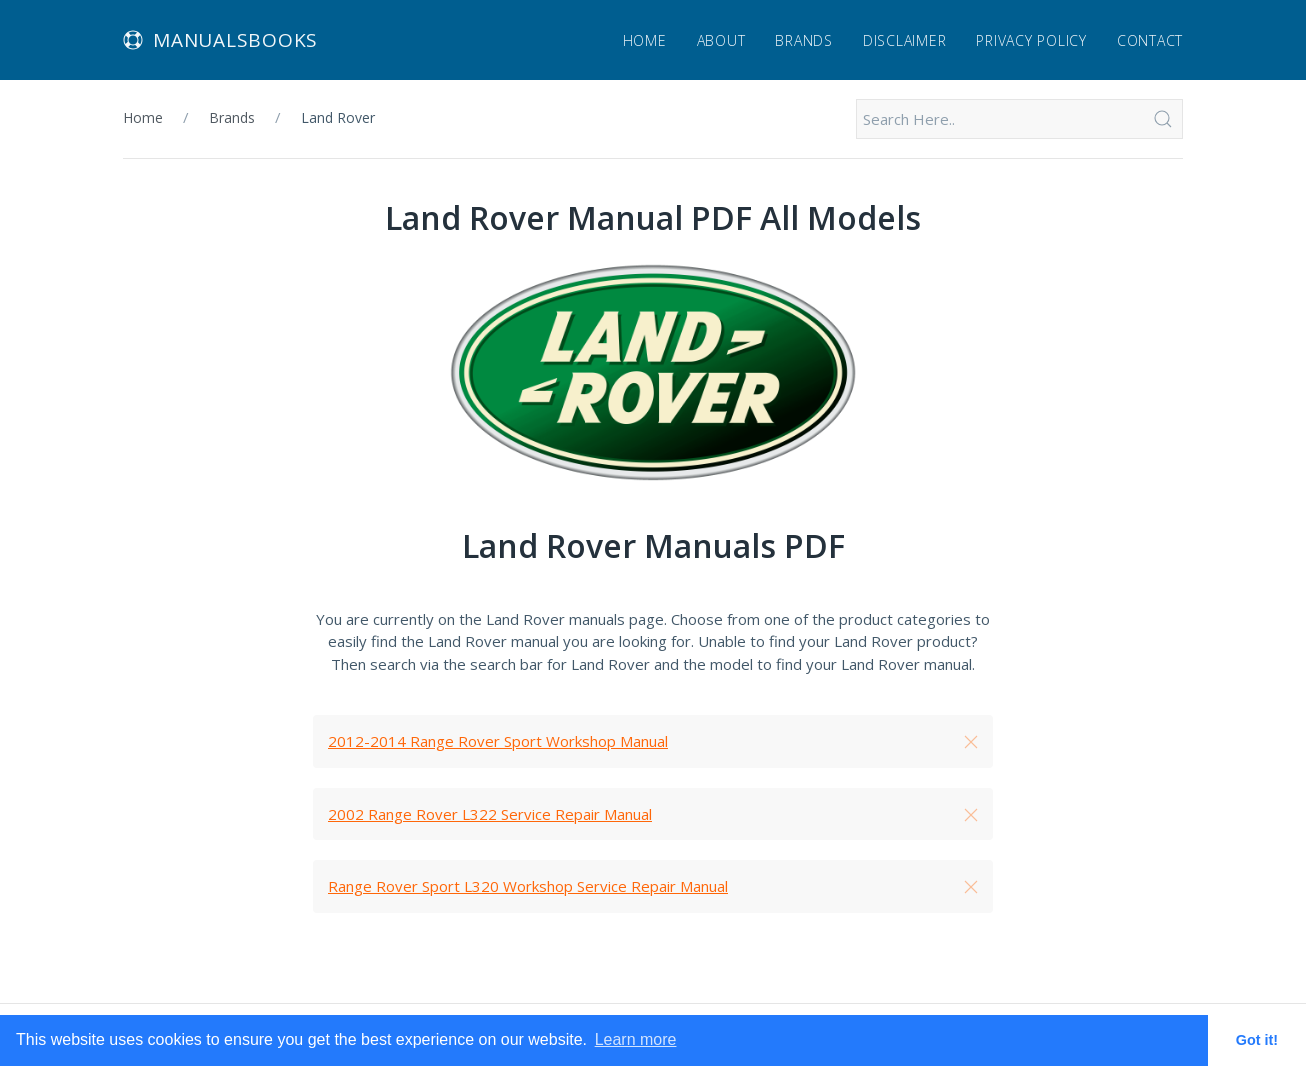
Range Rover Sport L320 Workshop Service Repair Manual (528, 886)
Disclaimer (905, 40)
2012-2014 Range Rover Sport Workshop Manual (498, 741)
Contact (1150, 40)
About (721, 40)
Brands (804, 40)
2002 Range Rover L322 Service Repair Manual (490, 814)
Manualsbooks (220, 40)
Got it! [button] (1257, 1040)
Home (645, 40)
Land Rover (338, 117)
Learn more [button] (636, 1039)
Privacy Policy (1031, 40)
